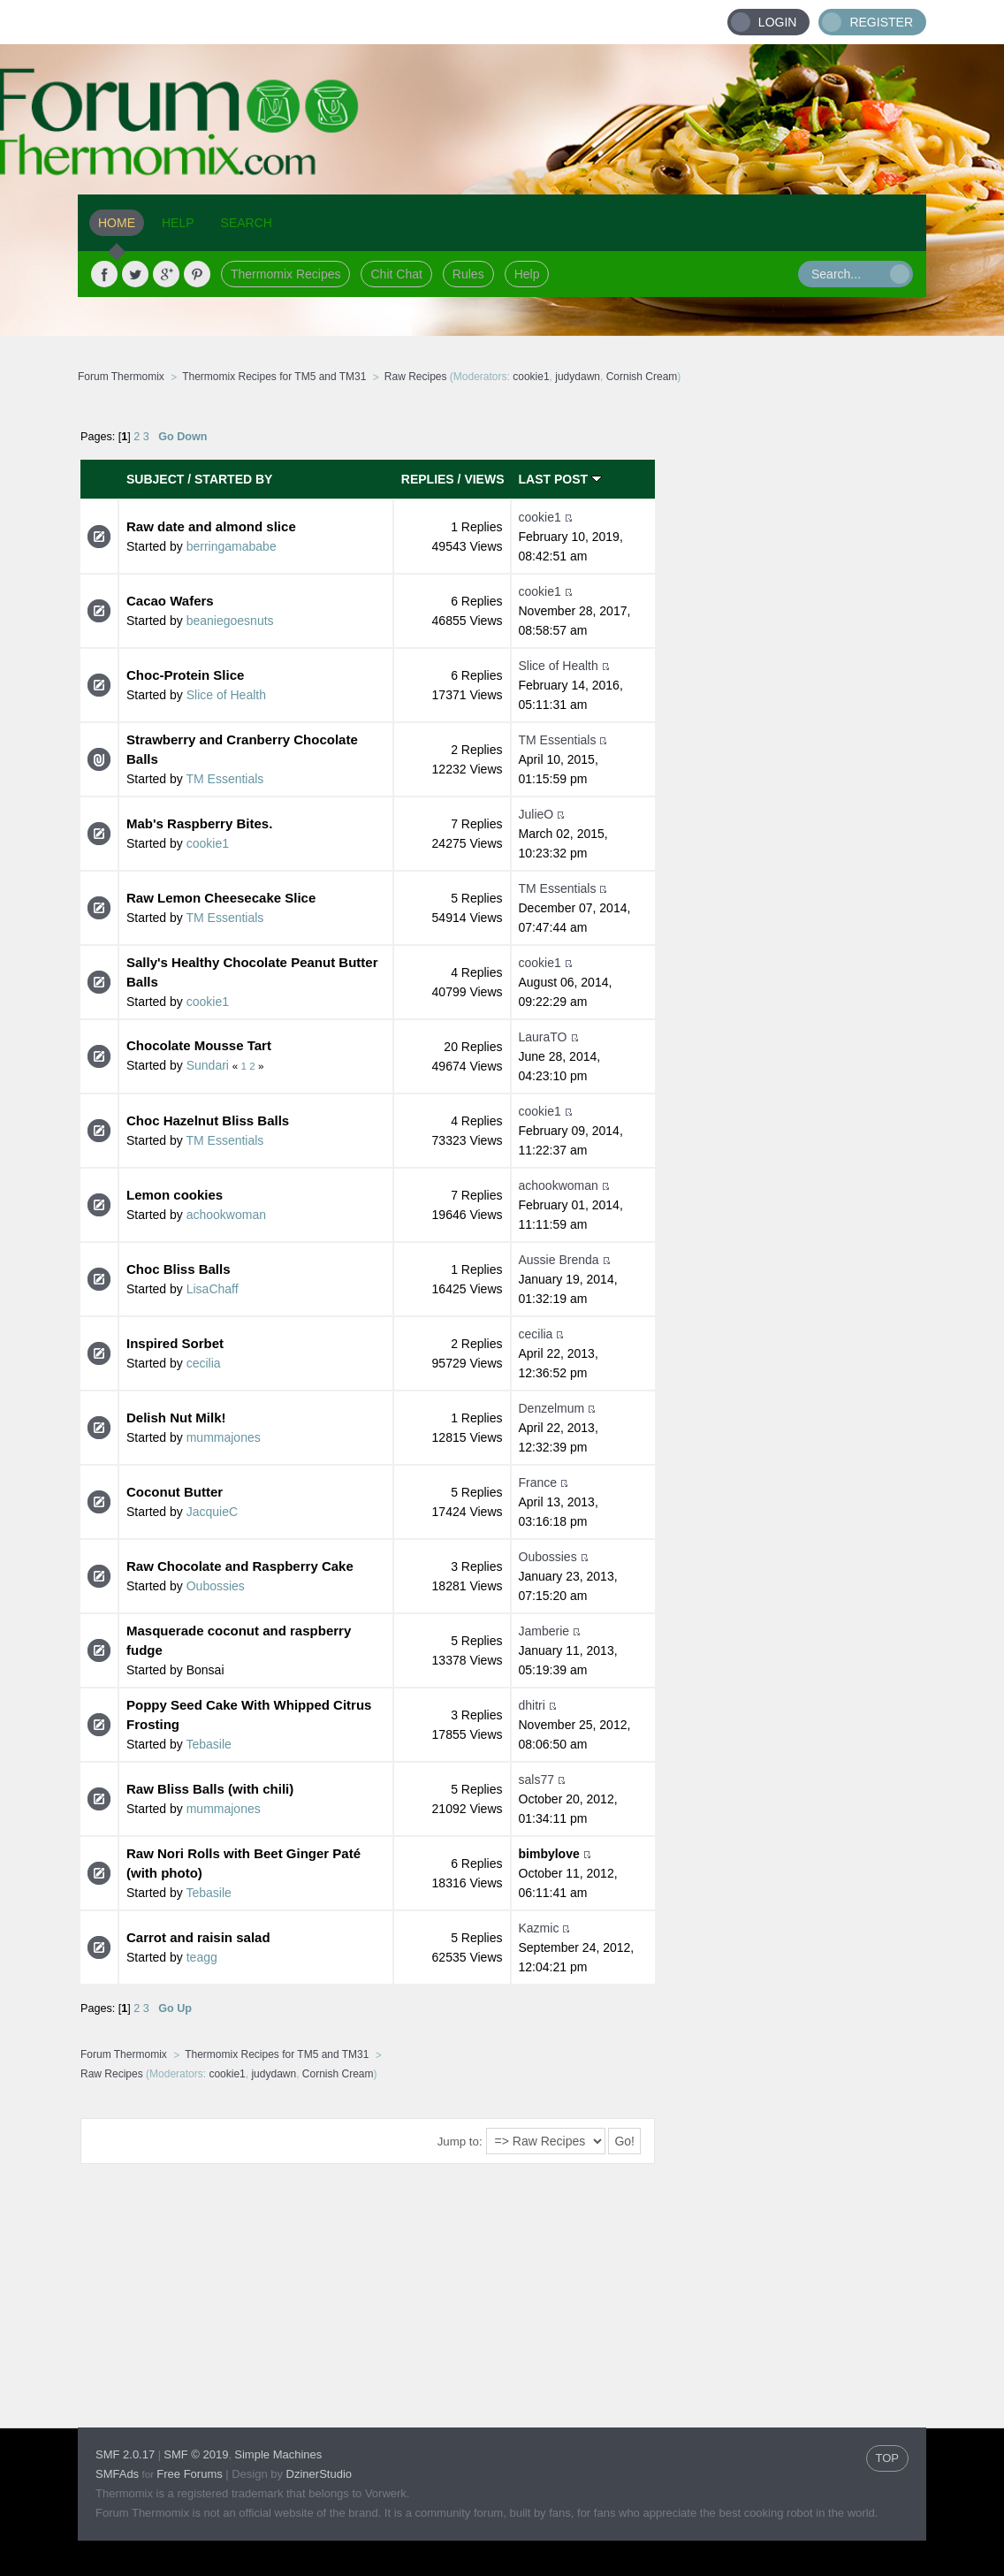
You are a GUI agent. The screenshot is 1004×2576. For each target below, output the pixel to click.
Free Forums (189, 2474)
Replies (427, 479)
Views (484, 479)
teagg (201, 1957)
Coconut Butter (174, 1491)
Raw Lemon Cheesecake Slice (221, 897)
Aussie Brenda (559, 1260)
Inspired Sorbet (175, 1343)
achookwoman (226, 1215)
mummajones (223, 1437)
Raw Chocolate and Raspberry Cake (240, 1566)
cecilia (203, 1363)
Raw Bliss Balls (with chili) (209, 1788)
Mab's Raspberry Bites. (199, 823)
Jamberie (544, 1631)
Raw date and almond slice (211, 526)
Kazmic (539, 1928)
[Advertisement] (791, 676)
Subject (155, 479)
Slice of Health (226, 695)
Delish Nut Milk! (176, 1417)
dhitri (532, 1705)
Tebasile (208, 1744)
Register (881, 22)
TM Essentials (224, 779)
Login (777, 22)
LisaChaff (212, 1289)
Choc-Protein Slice (185, 674)
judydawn (577, 376)
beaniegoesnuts (230, 621)
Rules (468, 274)
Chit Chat (396, 274)
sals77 (536, 1779)
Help (527, 274)
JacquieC (212, 1512)
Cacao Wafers (170, 600)
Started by (233, 479)
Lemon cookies (174, 1194)
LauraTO (543, 1037)
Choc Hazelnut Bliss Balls (207, 1120)
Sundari (207, 1065)
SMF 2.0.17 (125, 2454)
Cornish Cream (642, 376)
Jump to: (460, 2141)
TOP (888, 2458)
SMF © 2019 (196, 2454)
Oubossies (215, 1586)
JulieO (536, 814)
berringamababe (231, 546)
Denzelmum (552, 1408)
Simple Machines (278, 2454)
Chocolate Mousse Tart (198, 1045)
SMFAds (117, 2474)
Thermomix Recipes (285, 274)
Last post (560, 479)
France (538, 1482)
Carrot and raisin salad (198, 1937)
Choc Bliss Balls (178, 1269)
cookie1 (531, 376)
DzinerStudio (319, 2474)
